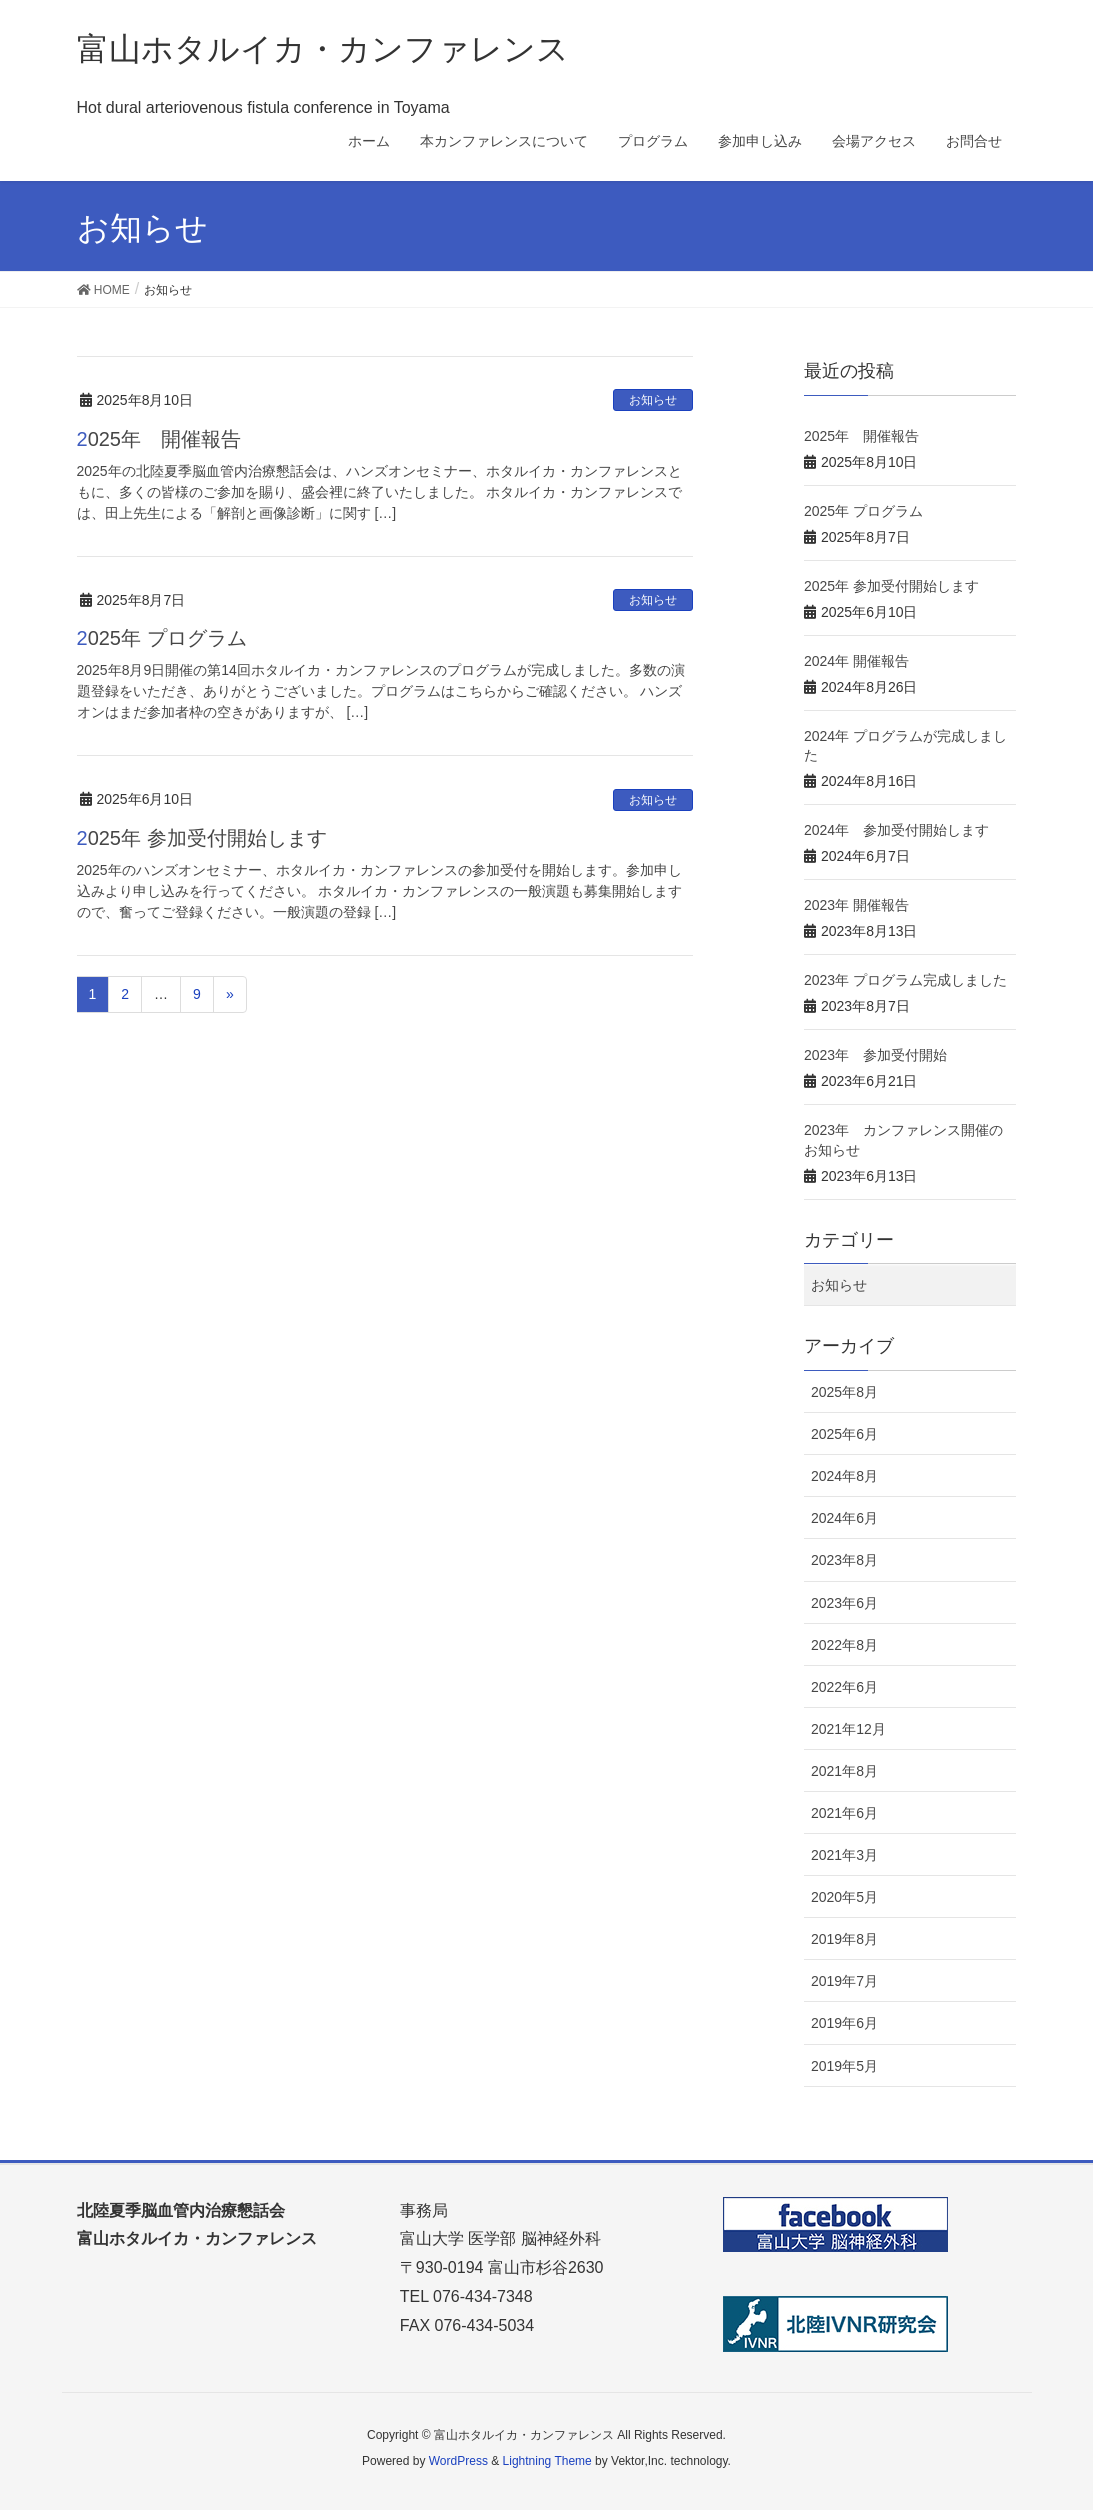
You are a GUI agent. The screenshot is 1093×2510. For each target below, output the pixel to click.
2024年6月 (844, 1518)
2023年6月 (844, 1603)
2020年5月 (844, 1897)
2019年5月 (844, 2066)
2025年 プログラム (162, 638)
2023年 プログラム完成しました (905, 980)
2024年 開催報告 (856, 661)
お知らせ (653, 400)
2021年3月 (844, 1855)
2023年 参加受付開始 (875, 1055)
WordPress (458, 2461)
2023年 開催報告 (856, 905)
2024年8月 (844, 1476)
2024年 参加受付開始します (896, 830)
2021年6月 (844, 1813)
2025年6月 (844, 1434)
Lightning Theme (547, 2461)
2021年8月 (844, 1771)
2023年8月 (844, 1560)
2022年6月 (844, 1687)
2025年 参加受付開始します (202, 838)
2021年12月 (848, 1729)
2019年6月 (844, 2023)
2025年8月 (844, 1392)
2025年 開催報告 (159, 439)
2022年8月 (844, 1645)
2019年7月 (844, 1981)
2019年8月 (844, 1939)
